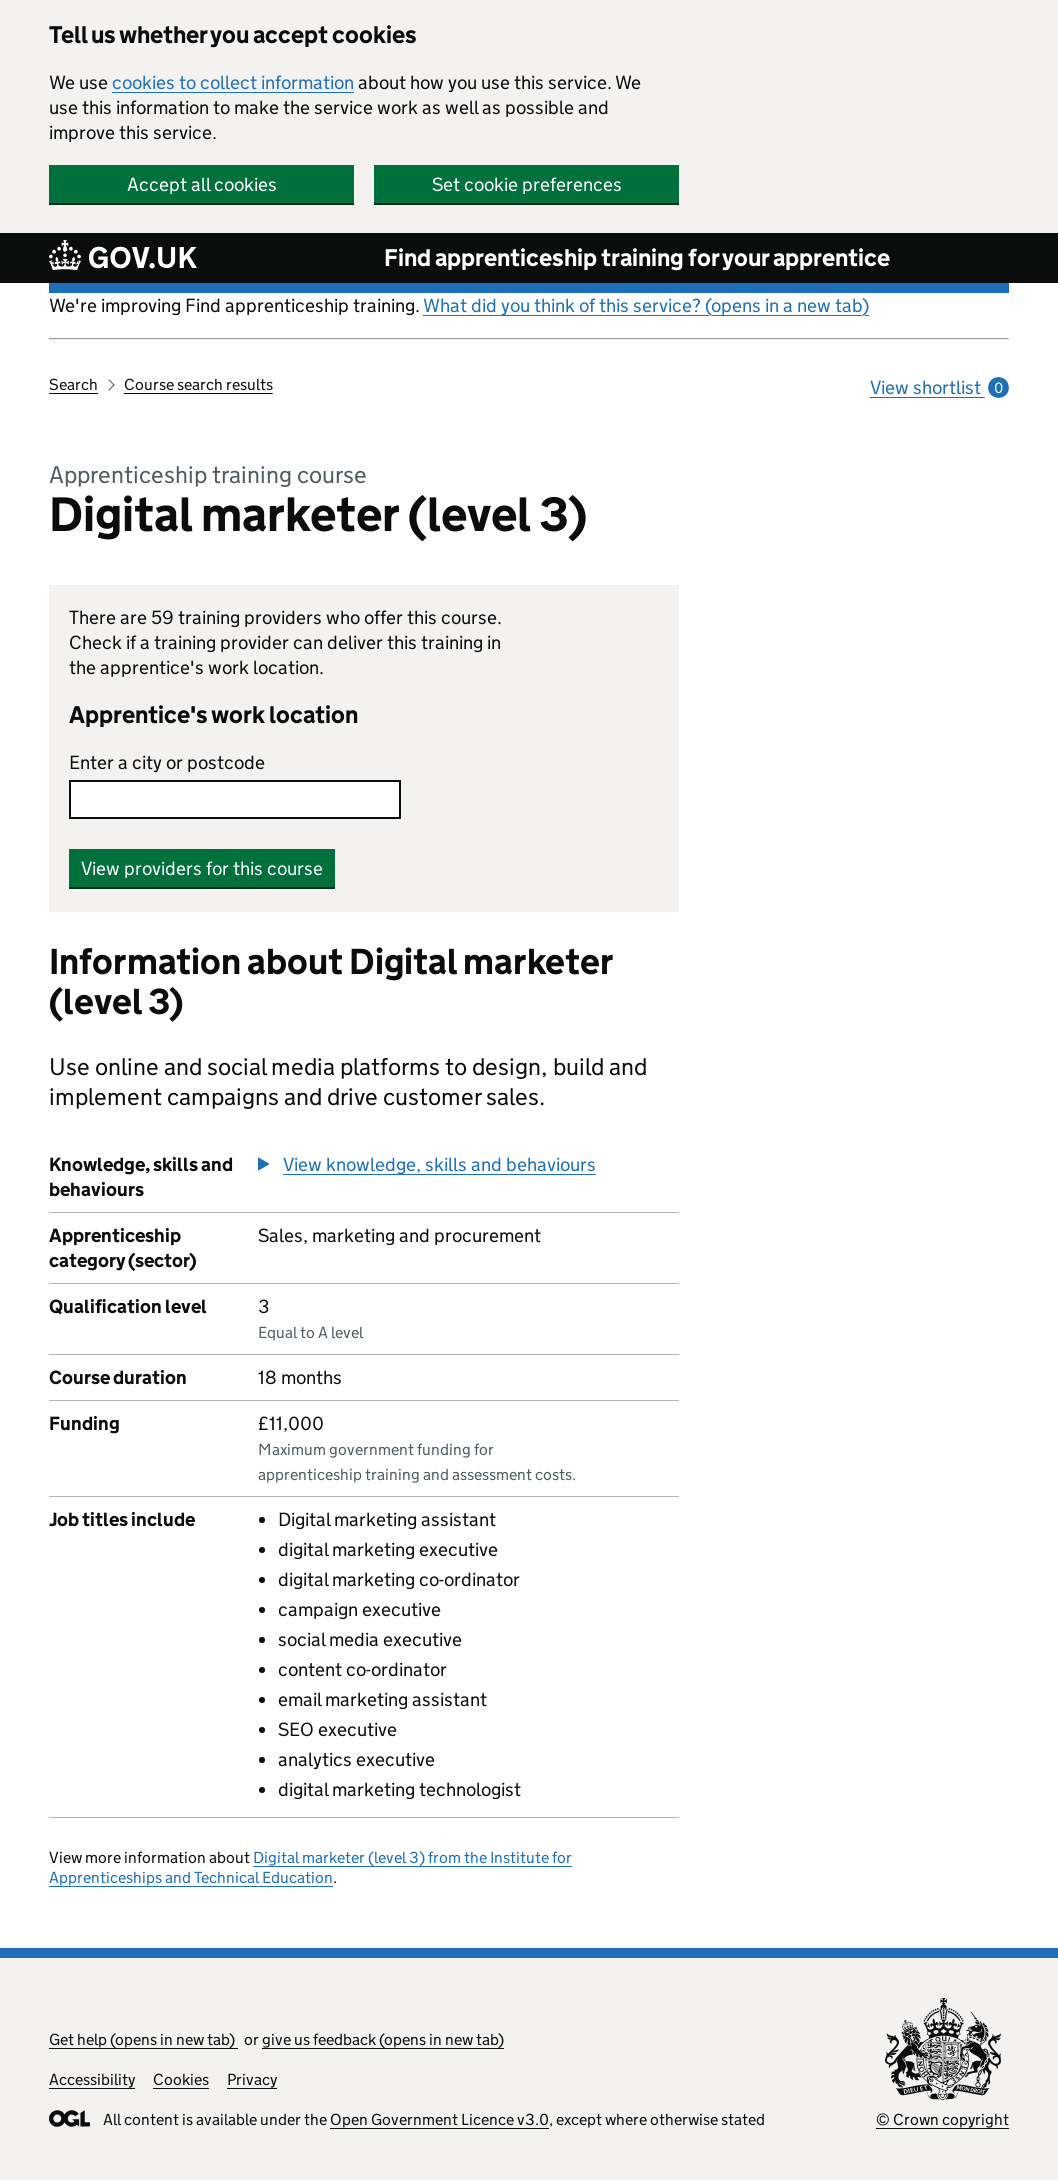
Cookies (181, 2079)
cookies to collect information (233, 82)
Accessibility (92, 2079)
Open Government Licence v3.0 (439, 2119)
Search (73, 384)
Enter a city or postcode (167, 762)
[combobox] (235, 799)
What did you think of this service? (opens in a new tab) (646, 305)
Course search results (198, 384)
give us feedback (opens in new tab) (383, 2039)
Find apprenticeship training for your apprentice (637, 257)
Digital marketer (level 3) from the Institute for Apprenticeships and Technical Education (310, 1867)
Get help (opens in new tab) (143, 2039)
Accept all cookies (202, 184)
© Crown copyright (942, 2119)
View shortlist (939, 387)
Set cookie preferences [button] (527, 184)
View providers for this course (202, 868)
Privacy (252, 2079)
